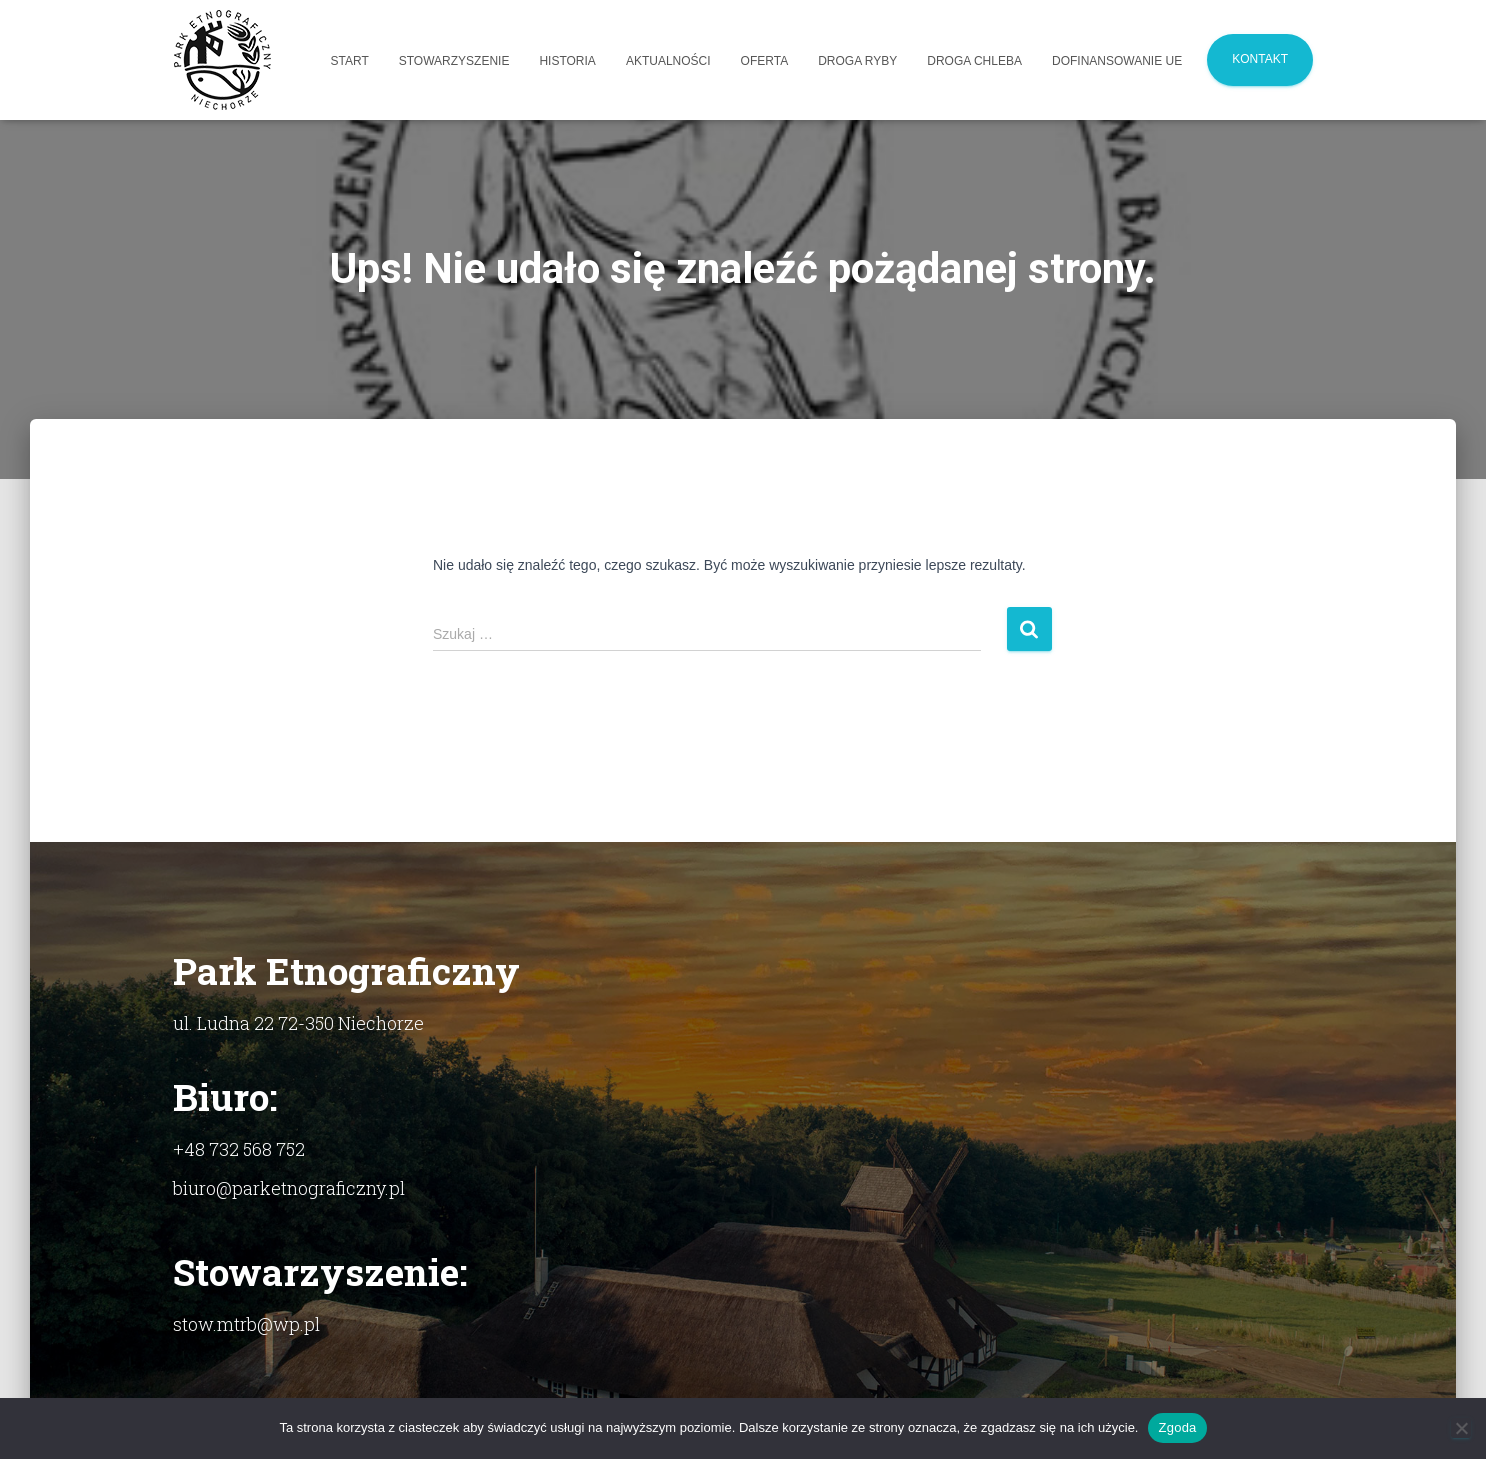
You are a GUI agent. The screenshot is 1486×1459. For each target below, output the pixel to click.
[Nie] (1461, 1428)
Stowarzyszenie (454, 61)
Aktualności (668, 61)
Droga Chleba (974, 61)
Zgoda (1177, 1427)
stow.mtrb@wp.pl (246, 1324)
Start (350, 61)
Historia (567, 61)
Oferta (765, 61)
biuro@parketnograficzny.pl (289, 1188)
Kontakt (1260, 59)
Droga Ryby (857, 61)
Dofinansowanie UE (1117, 61)
